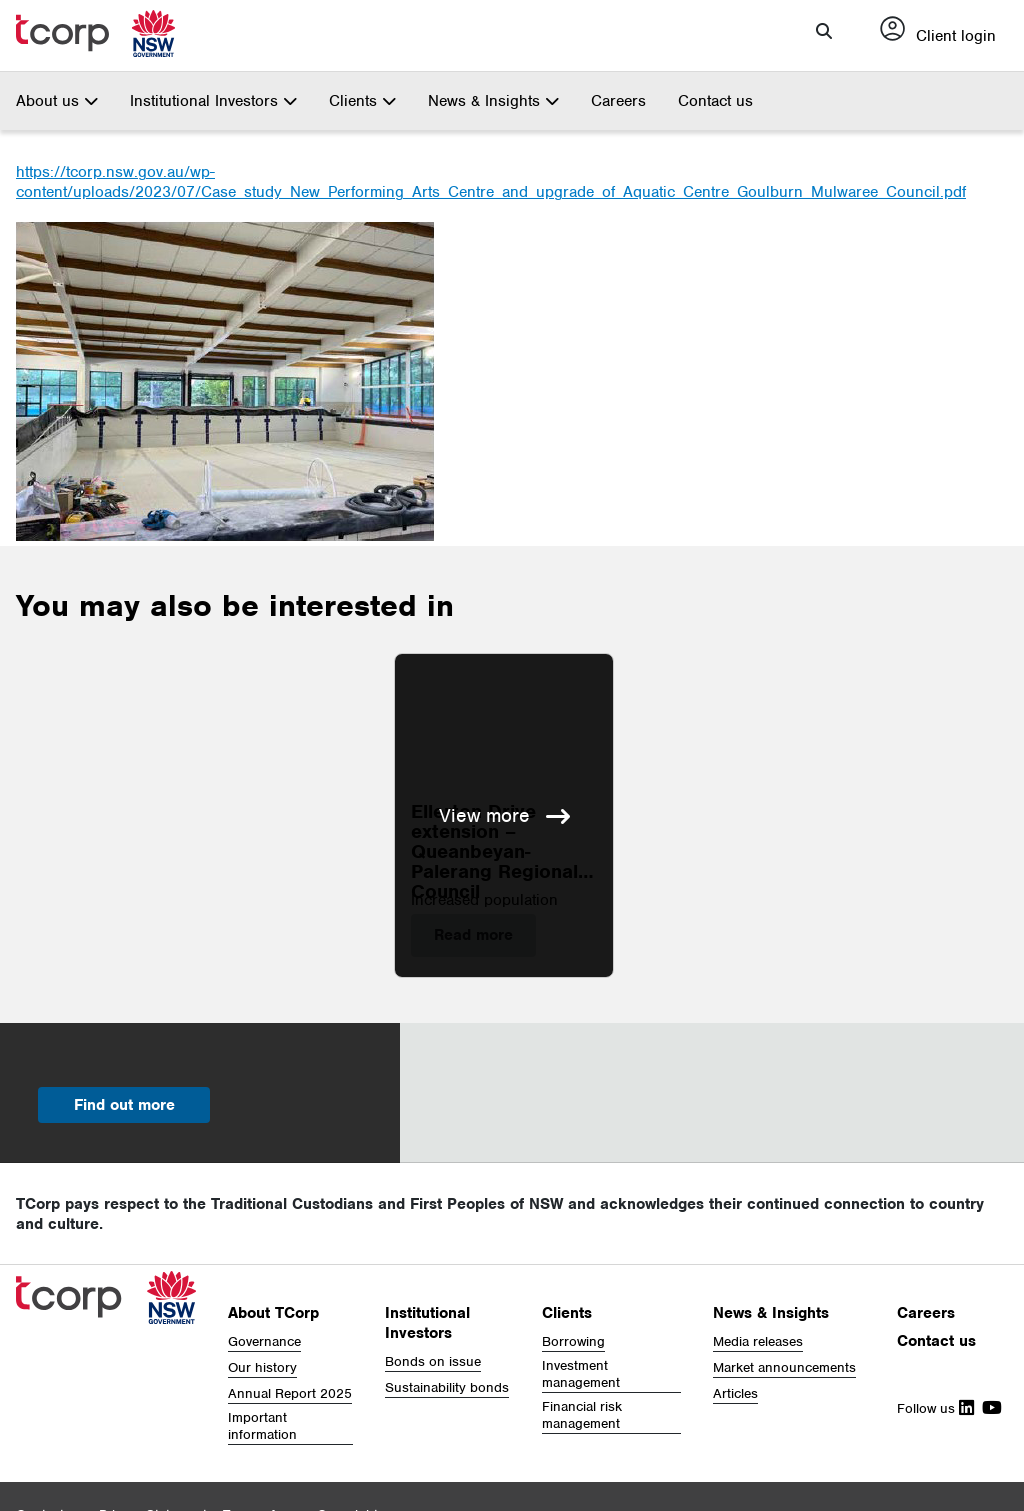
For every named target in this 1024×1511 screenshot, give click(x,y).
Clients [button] (362, 101)
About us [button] (57, 101)
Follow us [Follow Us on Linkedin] (935, 1408)
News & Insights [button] (493, 101)
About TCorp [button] (273, 1313)
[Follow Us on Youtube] (988, 1408)
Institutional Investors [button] (213, 101)
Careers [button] (926, 1313)
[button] (824, 31)
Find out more (124, 1105)
